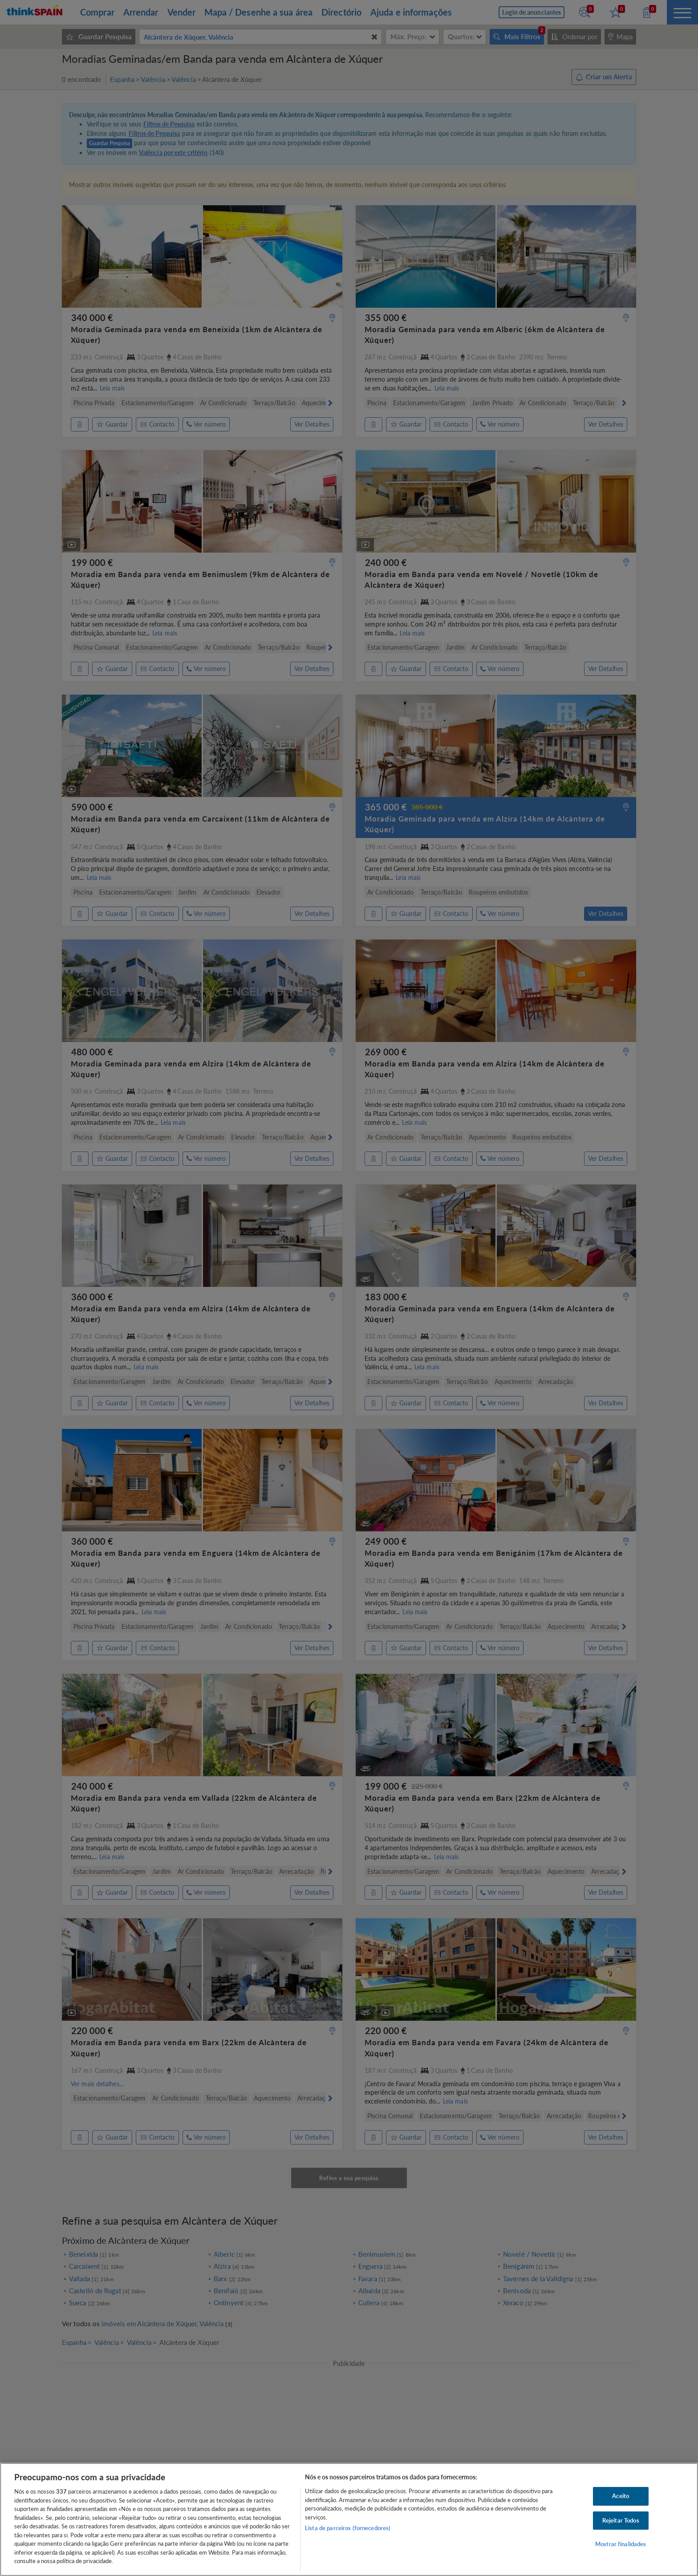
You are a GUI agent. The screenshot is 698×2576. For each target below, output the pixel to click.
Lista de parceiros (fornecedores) (347, 2527)
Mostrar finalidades (620, 2544)
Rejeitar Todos (620, 2520)
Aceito (620, 2495)
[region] (349, 2519)
